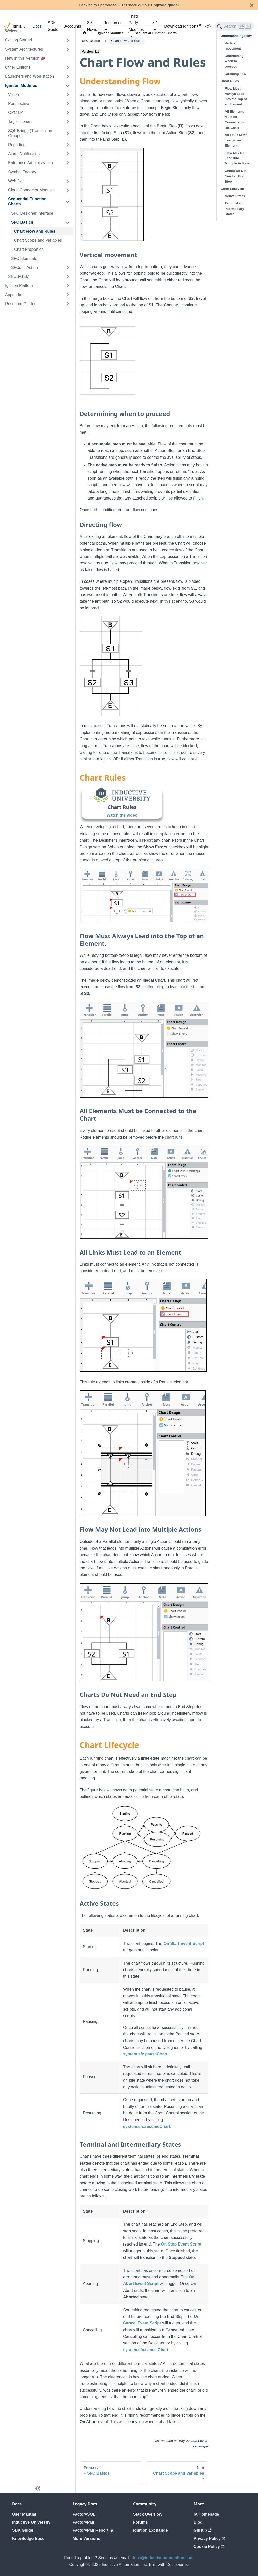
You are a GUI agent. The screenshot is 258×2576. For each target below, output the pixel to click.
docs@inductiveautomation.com (163, 2558)
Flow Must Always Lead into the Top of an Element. (236, 96)
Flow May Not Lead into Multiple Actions (237, 158)
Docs (37, 26)
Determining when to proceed (234, 61)
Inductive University (31, 2522)
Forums (140, 2522)
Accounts (72, 26)
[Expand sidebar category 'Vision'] (67, 95)
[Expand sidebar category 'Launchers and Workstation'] (67, 76)
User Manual (24, 2514)
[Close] (251, 5)
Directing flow (235, 74)
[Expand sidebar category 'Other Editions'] (67, 67)
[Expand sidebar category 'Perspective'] (67, 104)
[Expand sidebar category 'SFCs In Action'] (67, 268)
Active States (235, 196)
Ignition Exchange (150, 2530)
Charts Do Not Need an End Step (235, 176)
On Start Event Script (184, 1943)
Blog (198, 2522)
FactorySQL (84, 2514)
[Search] (234, 26)
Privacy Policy (209, 2538)
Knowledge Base (28, 2538)
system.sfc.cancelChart (145, 2350)
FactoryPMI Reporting (93, 2530)
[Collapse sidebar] (38, 2488)
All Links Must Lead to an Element (236, 140)
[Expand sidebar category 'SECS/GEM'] (67, 277)
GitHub (203, 2530)
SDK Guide (53, 26)
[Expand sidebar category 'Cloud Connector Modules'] (67, 190)
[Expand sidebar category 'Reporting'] (67, 145)
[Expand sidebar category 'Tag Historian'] (67, 122)
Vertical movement (233, 45)
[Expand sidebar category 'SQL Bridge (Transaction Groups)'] (67, 133)
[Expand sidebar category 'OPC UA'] (67, 113)
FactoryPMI (83, 2522)
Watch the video (122, 815)
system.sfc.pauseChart (145, 2054)
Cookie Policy (209, 2546)
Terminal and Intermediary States (235, 208)
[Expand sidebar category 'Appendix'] (67, 295)
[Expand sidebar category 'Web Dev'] (67, 181)
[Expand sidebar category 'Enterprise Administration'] (67, 163)
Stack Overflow (147, 2514)
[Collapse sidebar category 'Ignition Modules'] (67, 85)
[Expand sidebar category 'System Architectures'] (67, 49)
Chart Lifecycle (232, 189)
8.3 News (92, 26)
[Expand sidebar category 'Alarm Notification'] (67, 154)
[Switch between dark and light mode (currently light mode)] (208, 26)
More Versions (86, 2538)
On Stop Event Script (181, 2244)
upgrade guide (164, 5)
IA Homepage (206, 2514)
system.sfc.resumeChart (146, 2126)
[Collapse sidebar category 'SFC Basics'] (67, 222)
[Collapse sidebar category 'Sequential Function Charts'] (67, 201)
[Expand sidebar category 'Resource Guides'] (67, 304)
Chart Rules (230, 81)
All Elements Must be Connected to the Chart (235, 119)
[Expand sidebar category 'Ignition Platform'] (67, 286)
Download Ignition (182, 26)
